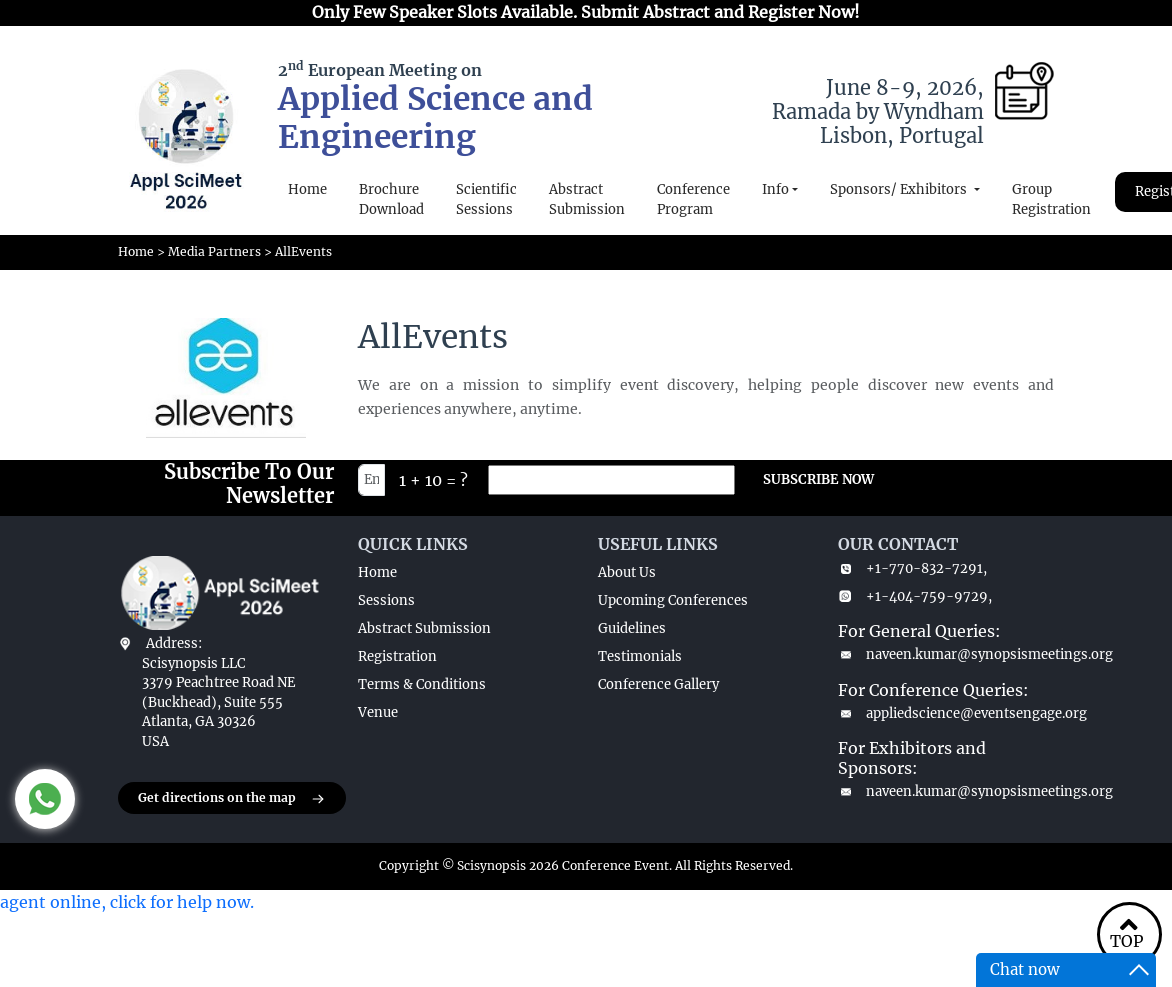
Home (307, 189)
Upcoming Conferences (673, 600)
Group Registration (1051, 199)
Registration (397, 656)
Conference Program (693, 199)
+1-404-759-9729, (915, 596)
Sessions (386, 600)
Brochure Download (391, 199)
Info (775, 189)
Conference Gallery (658, 684)
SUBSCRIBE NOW (818, 479)
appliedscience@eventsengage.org (946, 713)
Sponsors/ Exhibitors (900, 189)
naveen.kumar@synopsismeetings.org (946, 654)
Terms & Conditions (422, 684)
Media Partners (214, 251)
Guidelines (632, 628)
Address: (174, 643)
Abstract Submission (587, 199)
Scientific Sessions (486, 199)
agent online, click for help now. (127, 902)
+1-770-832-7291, (912, 568)
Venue (378, 712)
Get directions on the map (232, 799)
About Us (627, 572)
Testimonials (640, 656)
